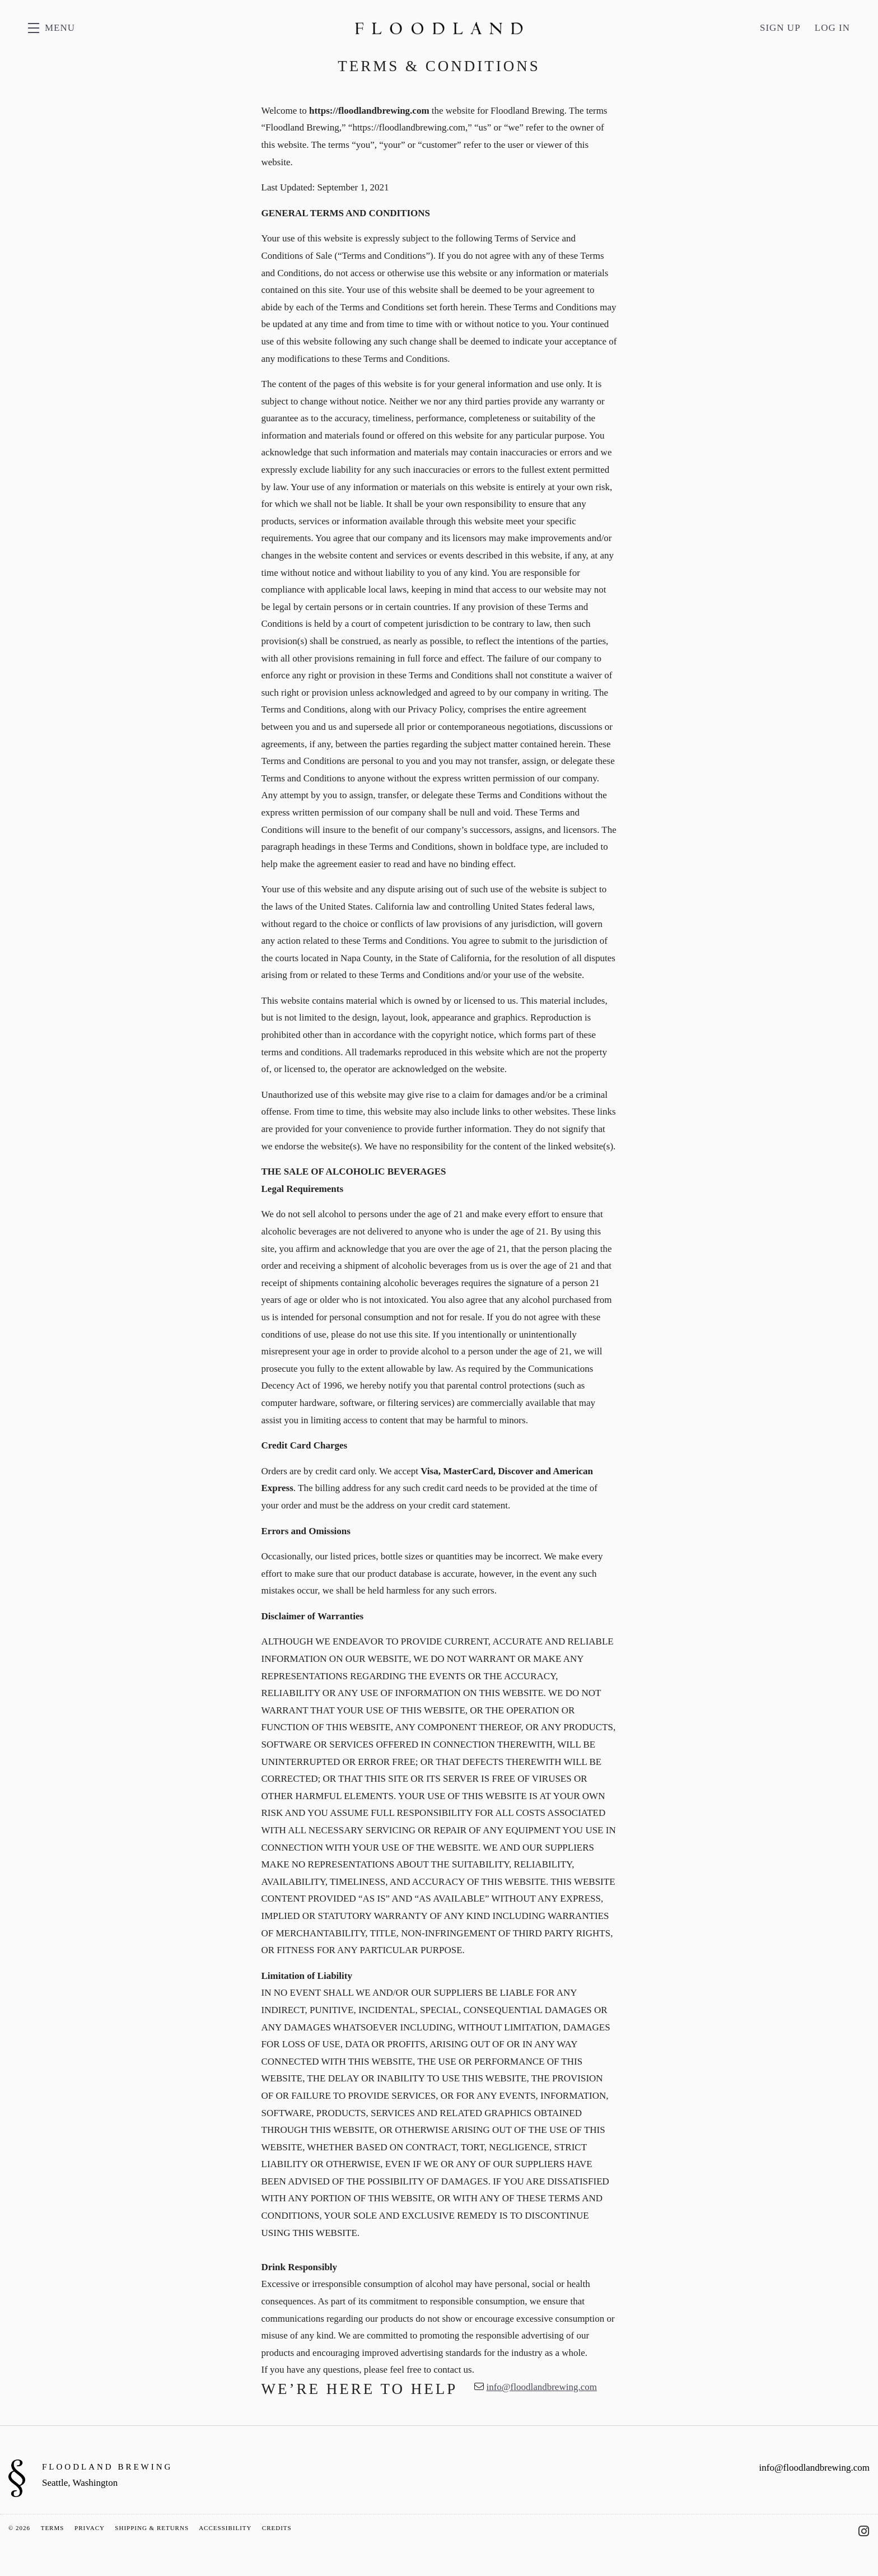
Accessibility (225, 2527)
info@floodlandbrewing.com (541, 2387)
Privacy (89, 2527)
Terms (52, 2527)
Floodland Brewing (439, 28)
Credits (277, 2527)
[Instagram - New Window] (864, 2531)
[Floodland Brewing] (16, 2478)
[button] (51, 28)
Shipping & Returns (152, 2527)
